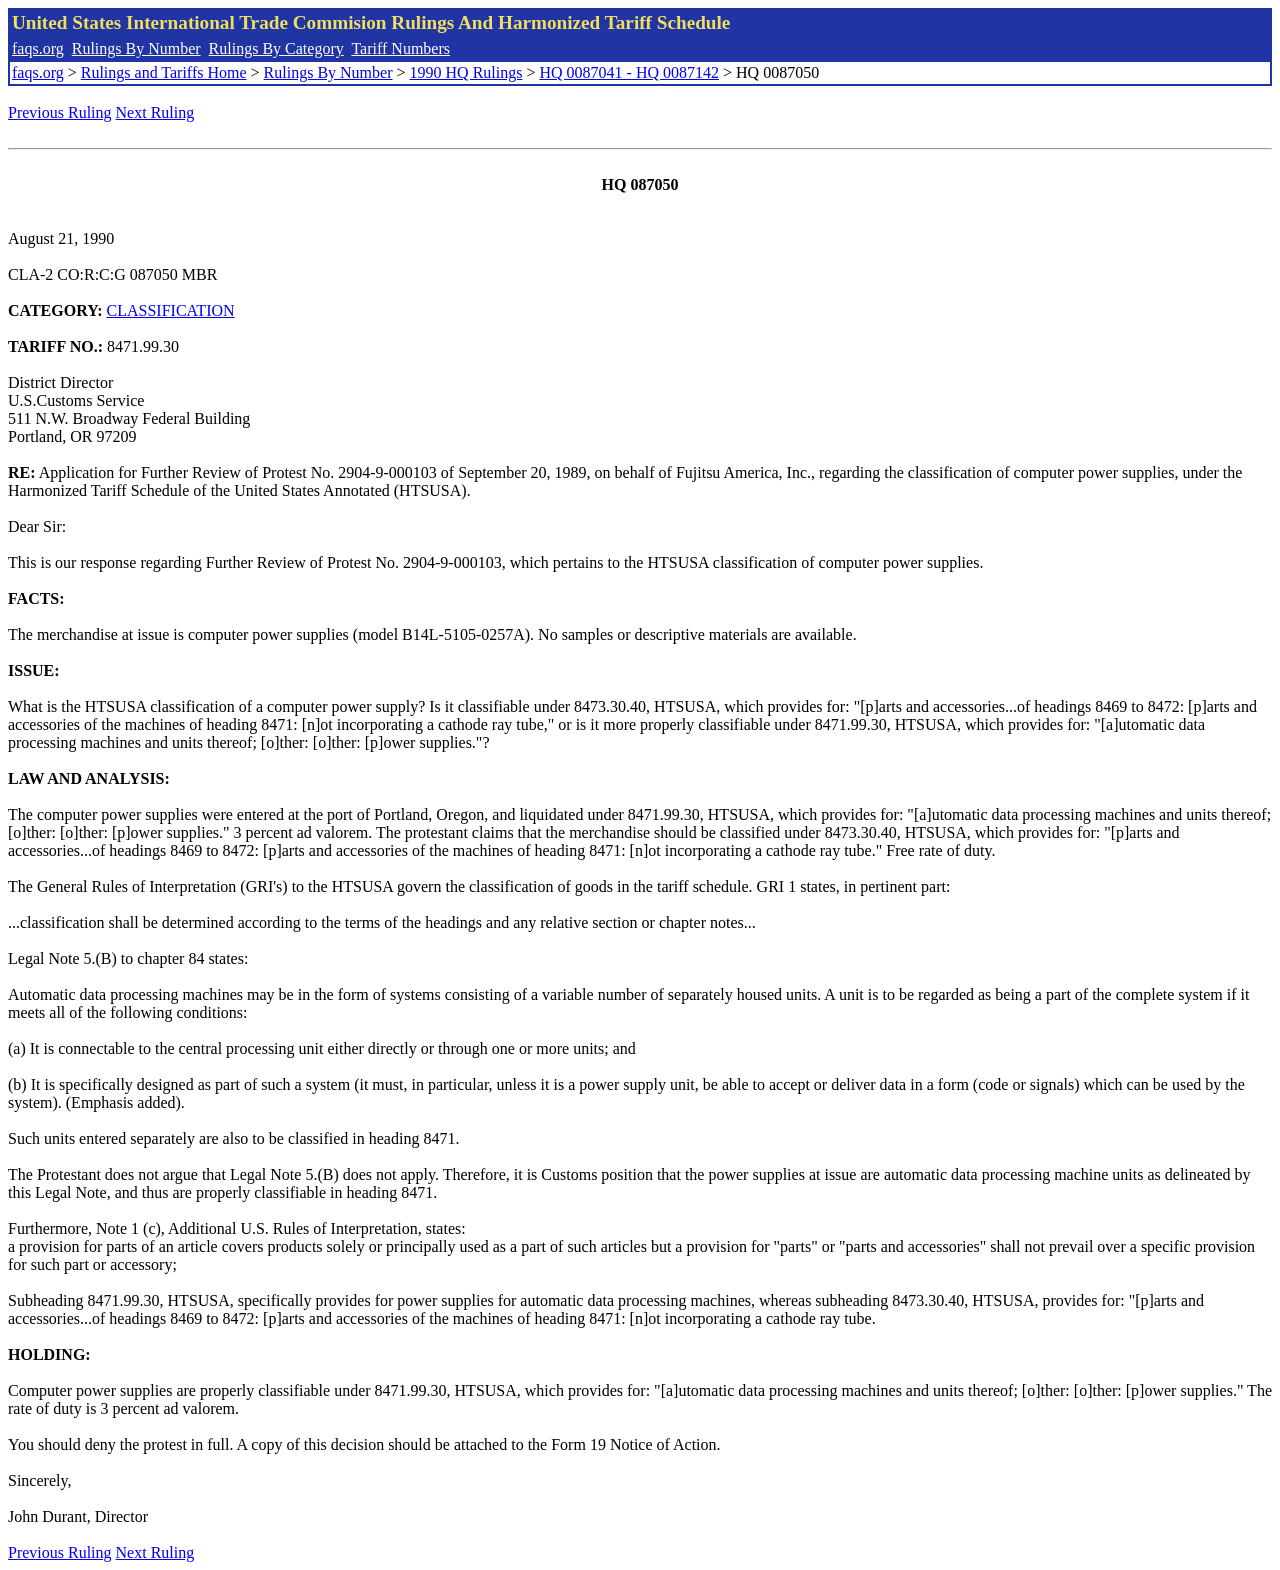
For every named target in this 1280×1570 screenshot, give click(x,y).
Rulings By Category (276, 48)
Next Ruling (155, 112)
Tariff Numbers (400, 48)
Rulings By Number (136, 48)
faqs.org (38, 48)
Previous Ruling (60, 112)
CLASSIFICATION (171, 310)
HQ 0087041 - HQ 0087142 (629, 72)
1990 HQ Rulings (466, 72)
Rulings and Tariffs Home (164, 72)
